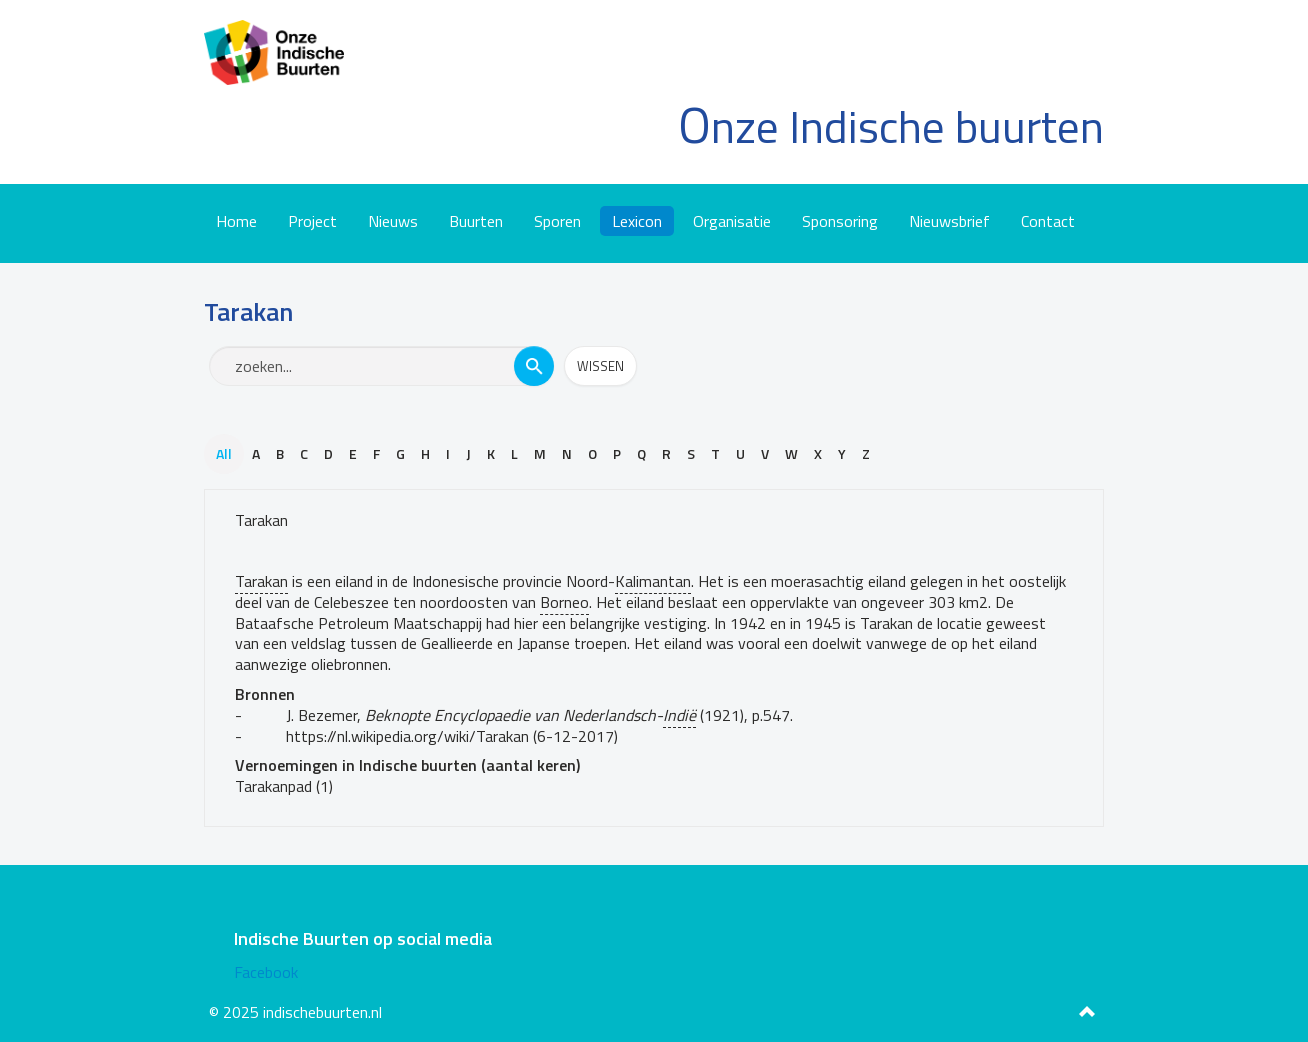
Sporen (557, 221)
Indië (679, 715)
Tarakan (261, 520)
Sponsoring (840, 221)
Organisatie (732, 221)
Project (312, 221)
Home (236, 221)
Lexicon (637, 221)
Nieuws (393, 221)
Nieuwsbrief (949, 221)
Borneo (564, 602)
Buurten (476, 221)
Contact (1048, 221)
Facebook (266, 972)
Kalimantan (653, 581)
